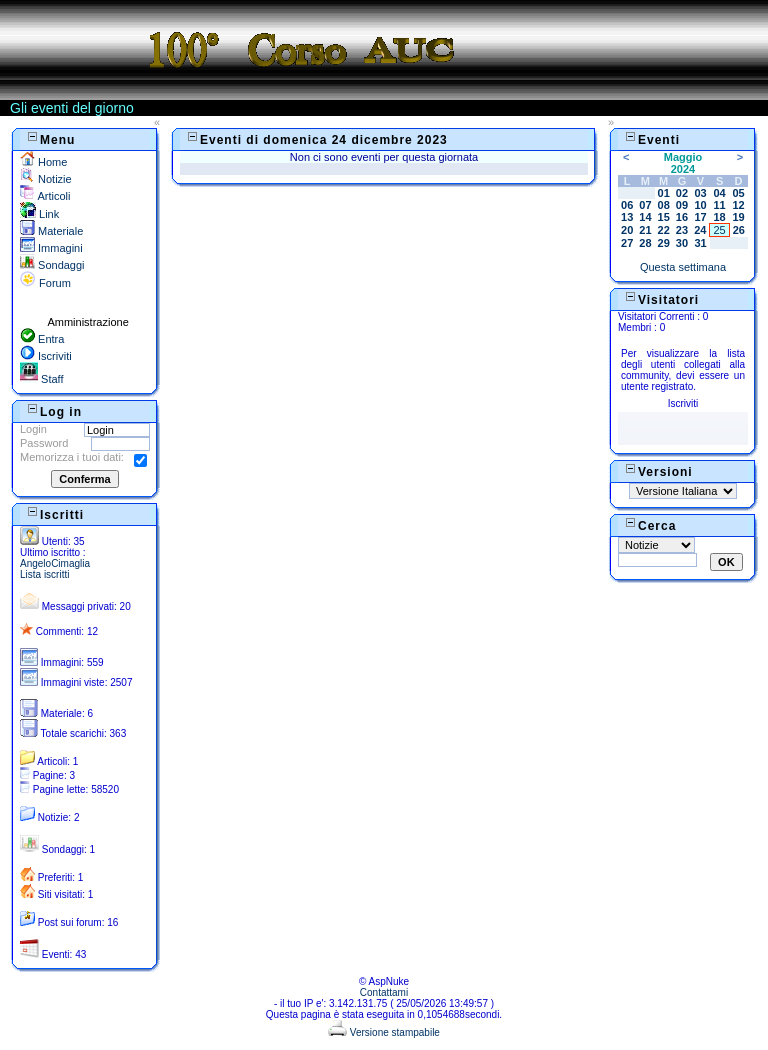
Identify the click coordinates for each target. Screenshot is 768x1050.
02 (682, 193)
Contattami (384, 992)
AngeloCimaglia (55, 563)
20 (627, 230)
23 (682, 230)
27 (627, 243)
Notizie (46, 179)
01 (664, 193)
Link (39, 214)
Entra (42, 339)
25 (719, 230)
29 (664, 243)
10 (700, 205)
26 (739, 230)
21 (645, 230)
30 (682, 243)
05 (738, 193)
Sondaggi (52, 265)
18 (719, 217)
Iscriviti (46, 356)
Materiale (51, 231)
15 (664, 217)
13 (627, 217)
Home (43, 162)
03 (700, 193)
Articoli (45, 196)
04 (719, 193)
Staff (41, 379)
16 (682, 217)
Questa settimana (683, 267)
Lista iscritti (44, 574)
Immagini (51, 248)
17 (700, 217)
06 (627, 205)
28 (645, 243)
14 (645, 217)
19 (738, 217)
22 (664, 230)
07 (645, 205)
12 (738, 205)
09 (682, 205)
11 (719, 205)
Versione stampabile (384, 1032)
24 (700, 230)
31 (700, 243)
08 (664, 205)
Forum (45, 283)
